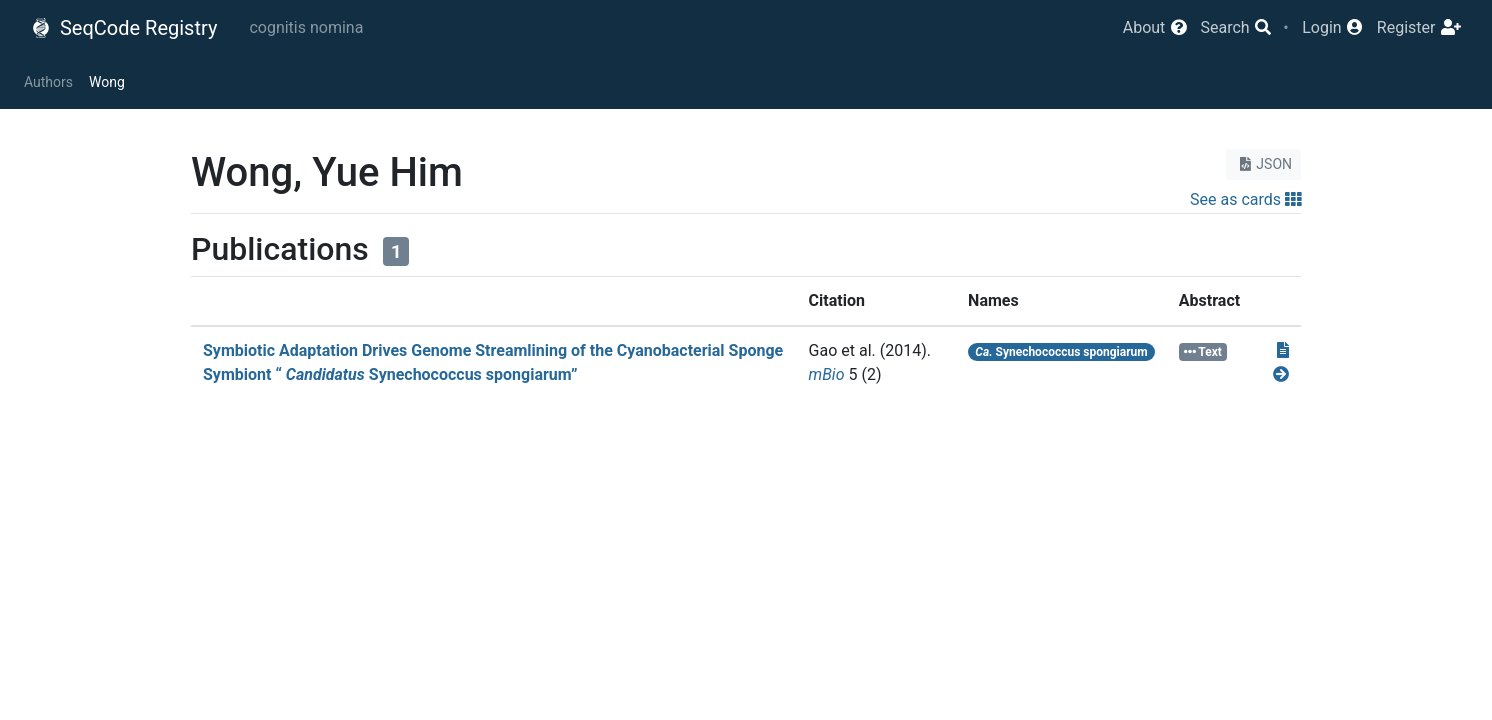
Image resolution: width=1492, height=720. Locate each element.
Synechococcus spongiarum (1061, 352)
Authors (48, 82)
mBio (827, 374)
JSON (1263, 164)
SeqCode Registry (124, 28)
